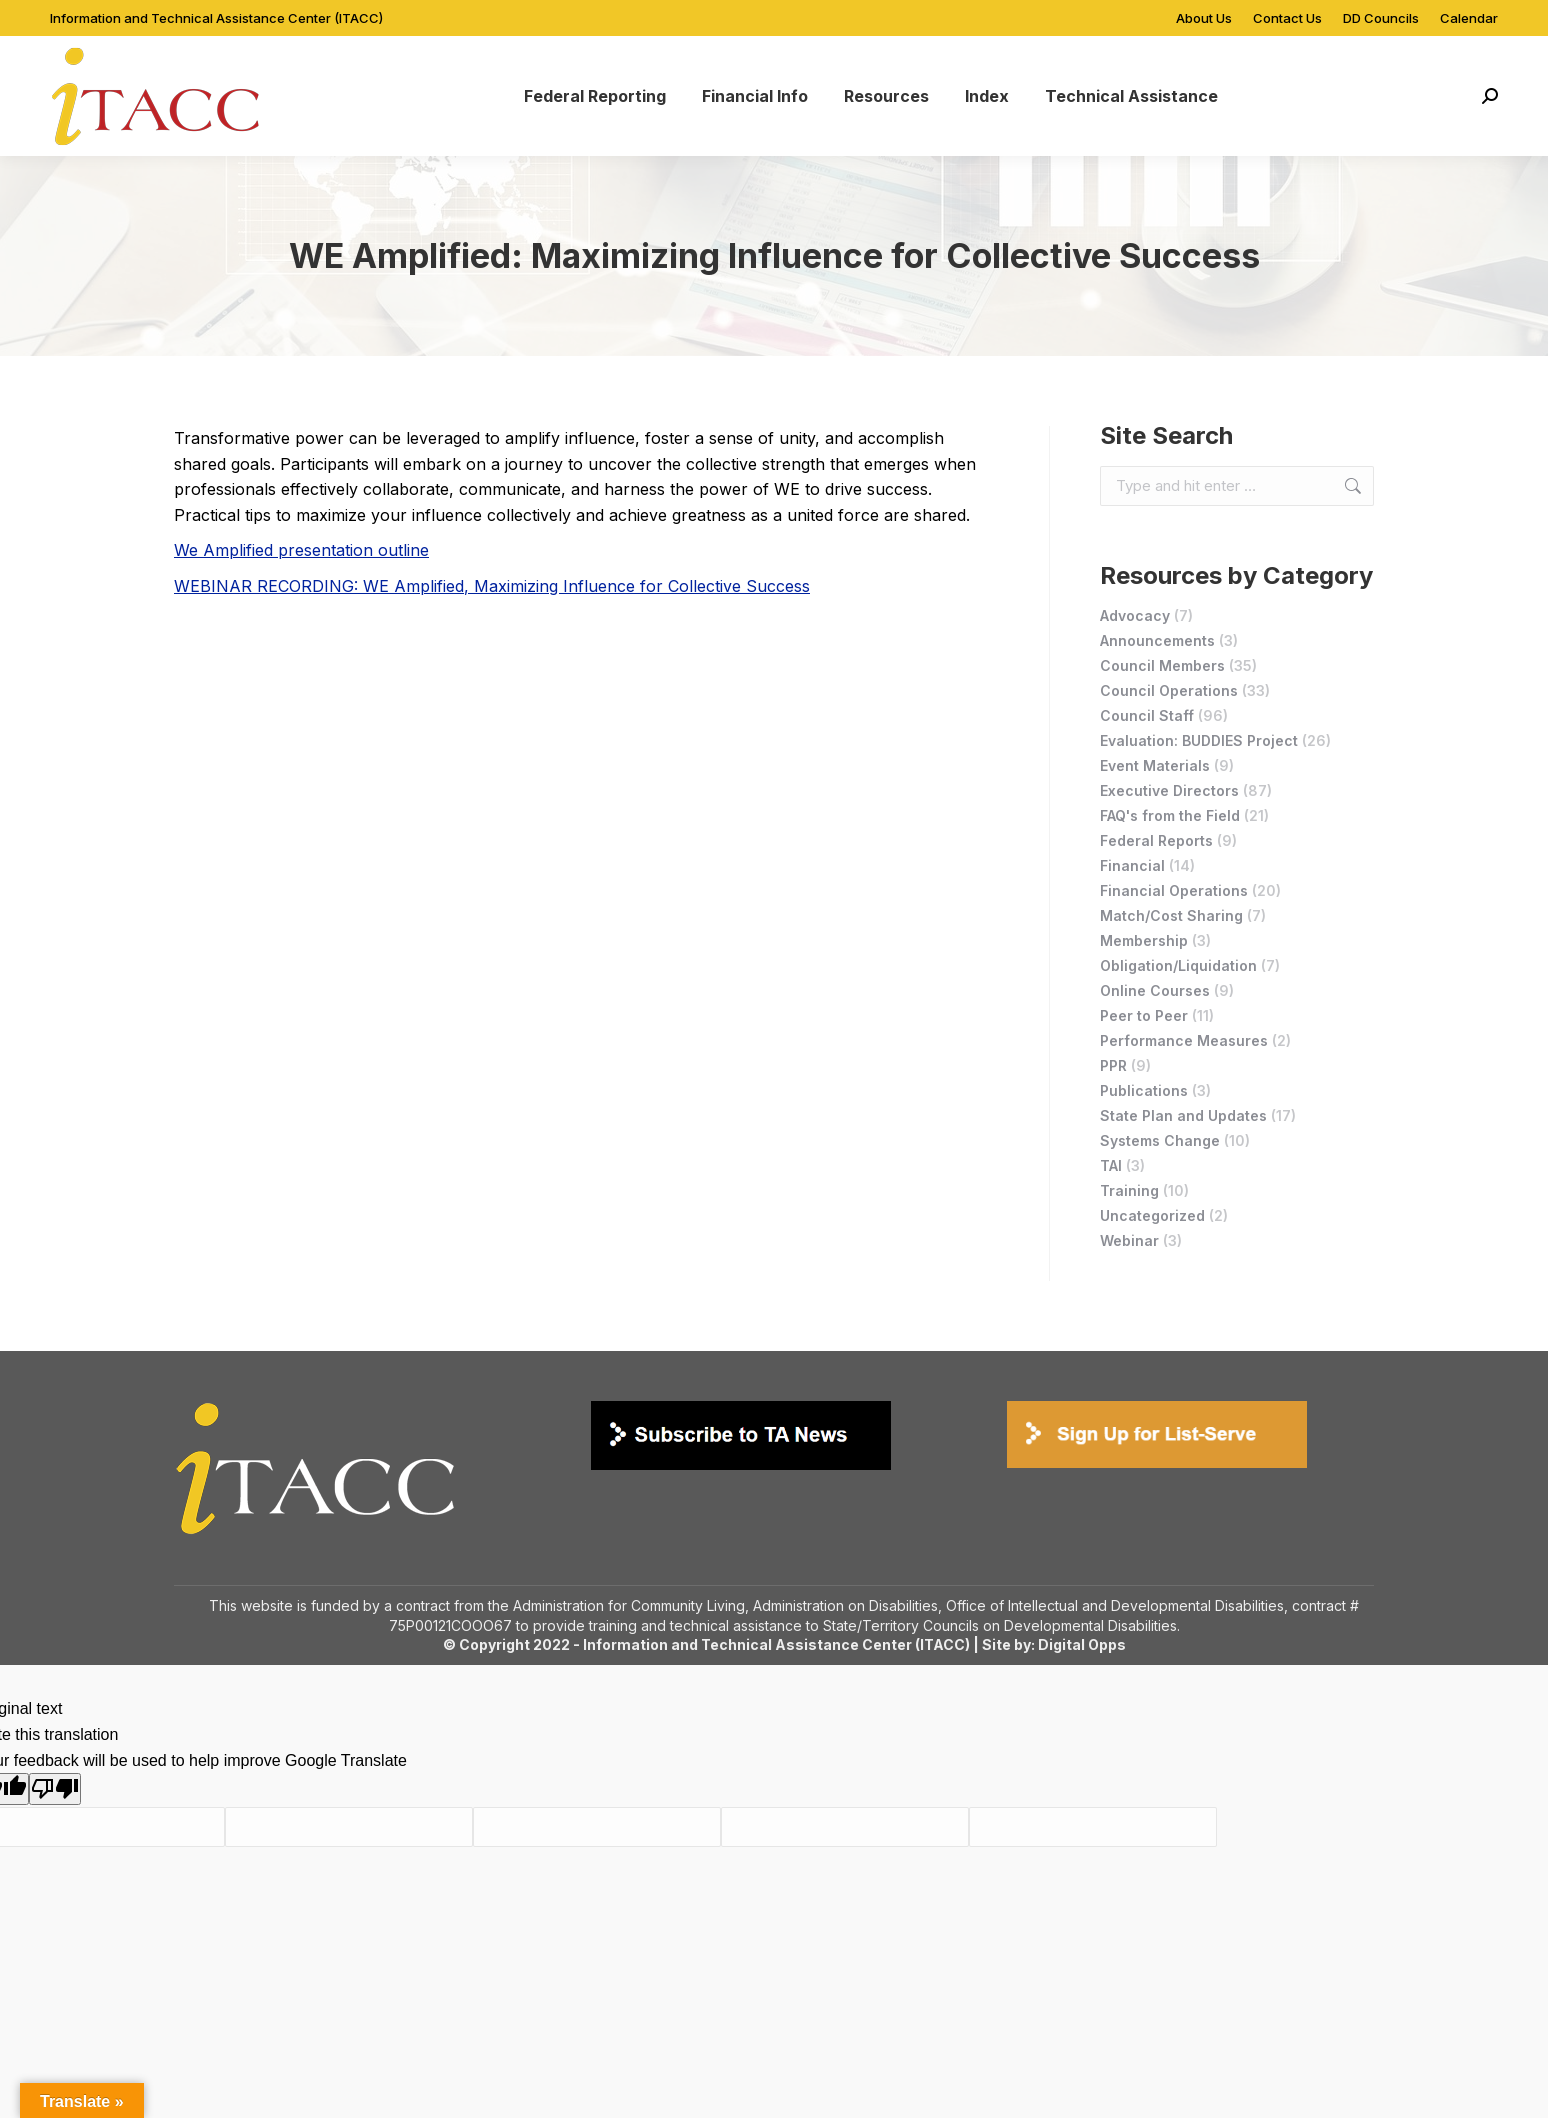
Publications (1144, 1090)
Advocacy (1135, 615)
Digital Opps (1082, 1644)
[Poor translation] (55, 1789)
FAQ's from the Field (1170, 815)
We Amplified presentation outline (301, 550)
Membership (1144, 940)
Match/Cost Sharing (1171, 915)
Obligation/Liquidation (1178, 965)
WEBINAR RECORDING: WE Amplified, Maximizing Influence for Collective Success (492, 586)
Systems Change (1160, 1140)
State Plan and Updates (1183, 1115)
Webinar (1129, 1240)
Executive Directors (1169, 790)
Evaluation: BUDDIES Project (1199, 740)
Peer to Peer (1144, 1015)
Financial (1132, 865)
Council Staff (1147, 715)
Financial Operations (1174, 890)
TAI (1111, 1165)
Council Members (1162, 665)
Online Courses (1155, 990)
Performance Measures (1184, 1040)
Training (1129, 1190)
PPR (1113, 1065)
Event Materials (1155, 765)
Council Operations (1169, 690)
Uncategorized (1152, 1215)
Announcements (1157, 640)
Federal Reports (1156, 840)
